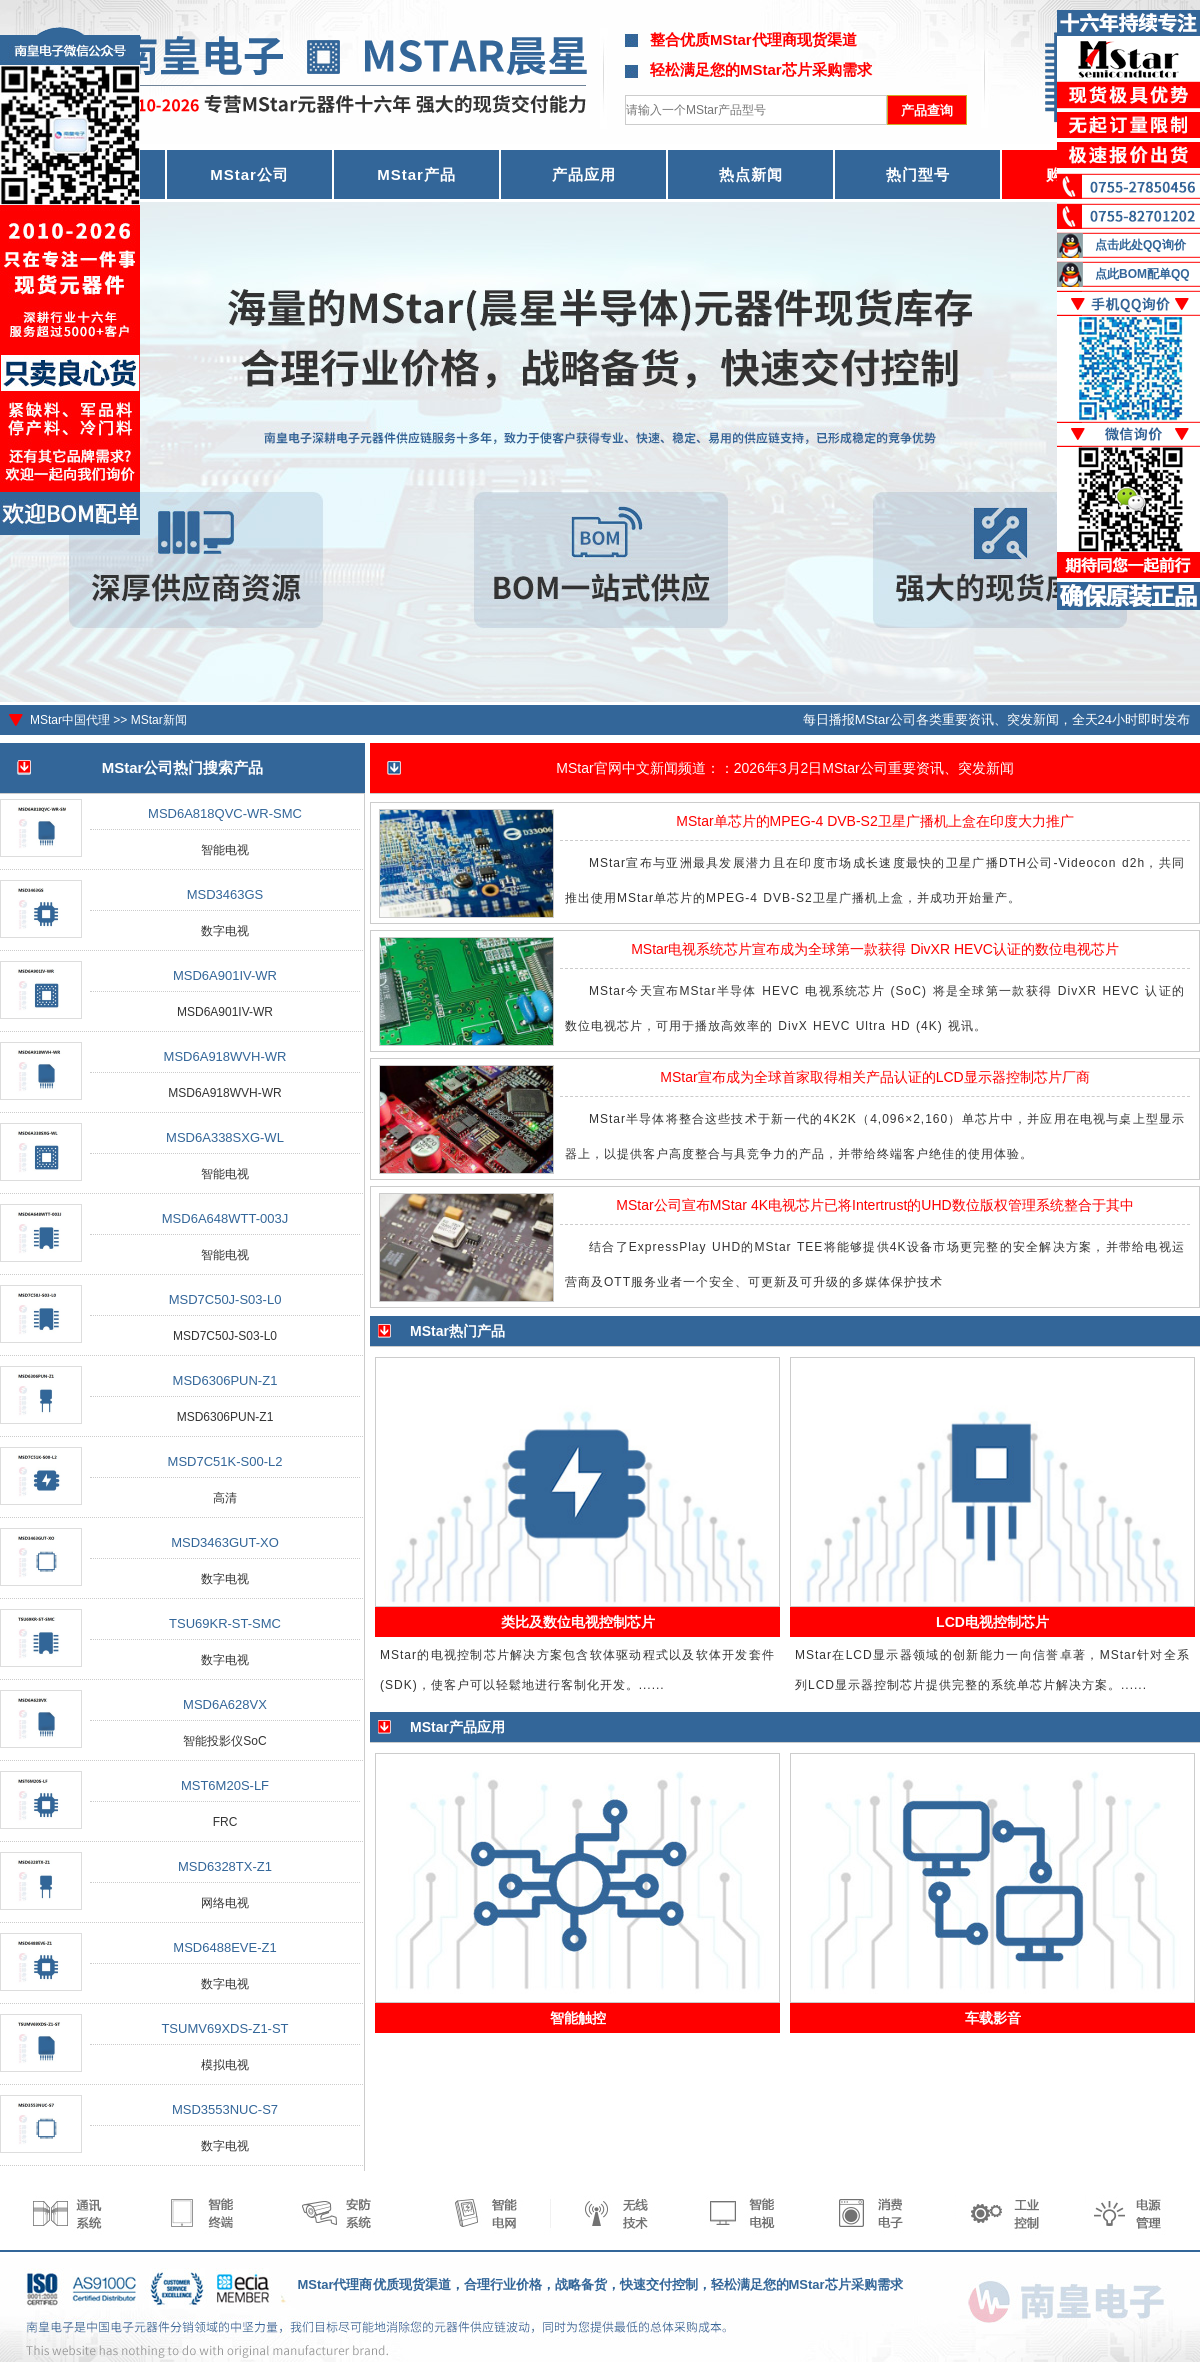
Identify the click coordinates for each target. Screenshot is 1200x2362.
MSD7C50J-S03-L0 (225, 1299)
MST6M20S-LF (225, 1785)
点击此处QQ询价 (1140, 245)
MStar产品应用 (457, 1727)
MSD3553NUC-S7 (225, 2109)
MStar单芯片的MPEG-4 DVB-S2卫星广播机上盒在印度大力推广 (874, 821)
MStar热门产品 (457, 1331)
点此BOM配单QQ (1142, 274)
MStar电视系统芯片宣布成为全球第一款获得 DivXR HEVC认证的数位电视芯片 (875, 949)
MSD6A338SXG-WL (225, 1137)
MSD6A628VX (225, 1704)
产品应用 (584, 174)
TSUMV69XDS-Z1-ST (224, 2028)
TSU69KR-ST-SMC (225, 1623)
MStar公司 (249, 174)
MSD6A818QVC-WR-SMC (225, 813)
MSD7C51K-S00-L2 (225, 1461)
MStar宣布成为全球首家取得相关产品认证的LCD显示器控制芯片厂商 (874, 1077)
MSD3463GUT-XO (225, 1542)
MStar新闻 (159, 720)
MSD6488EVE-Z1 (224, 1947)
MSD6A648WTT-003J (225, 1218)
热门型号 (918, 174)
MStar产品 (416, 174)
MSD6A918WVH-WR (225, 1056)
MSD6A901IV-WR (225, 975)
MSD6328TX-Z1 (225, 1866)
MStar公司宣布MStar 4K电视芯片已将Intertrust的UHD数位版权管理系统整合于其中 (874, 1205)
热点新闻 (751, 174)
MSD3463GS (225, 894)
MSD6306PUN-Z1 (225, 1380)
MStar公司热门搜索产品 (183, 767)
